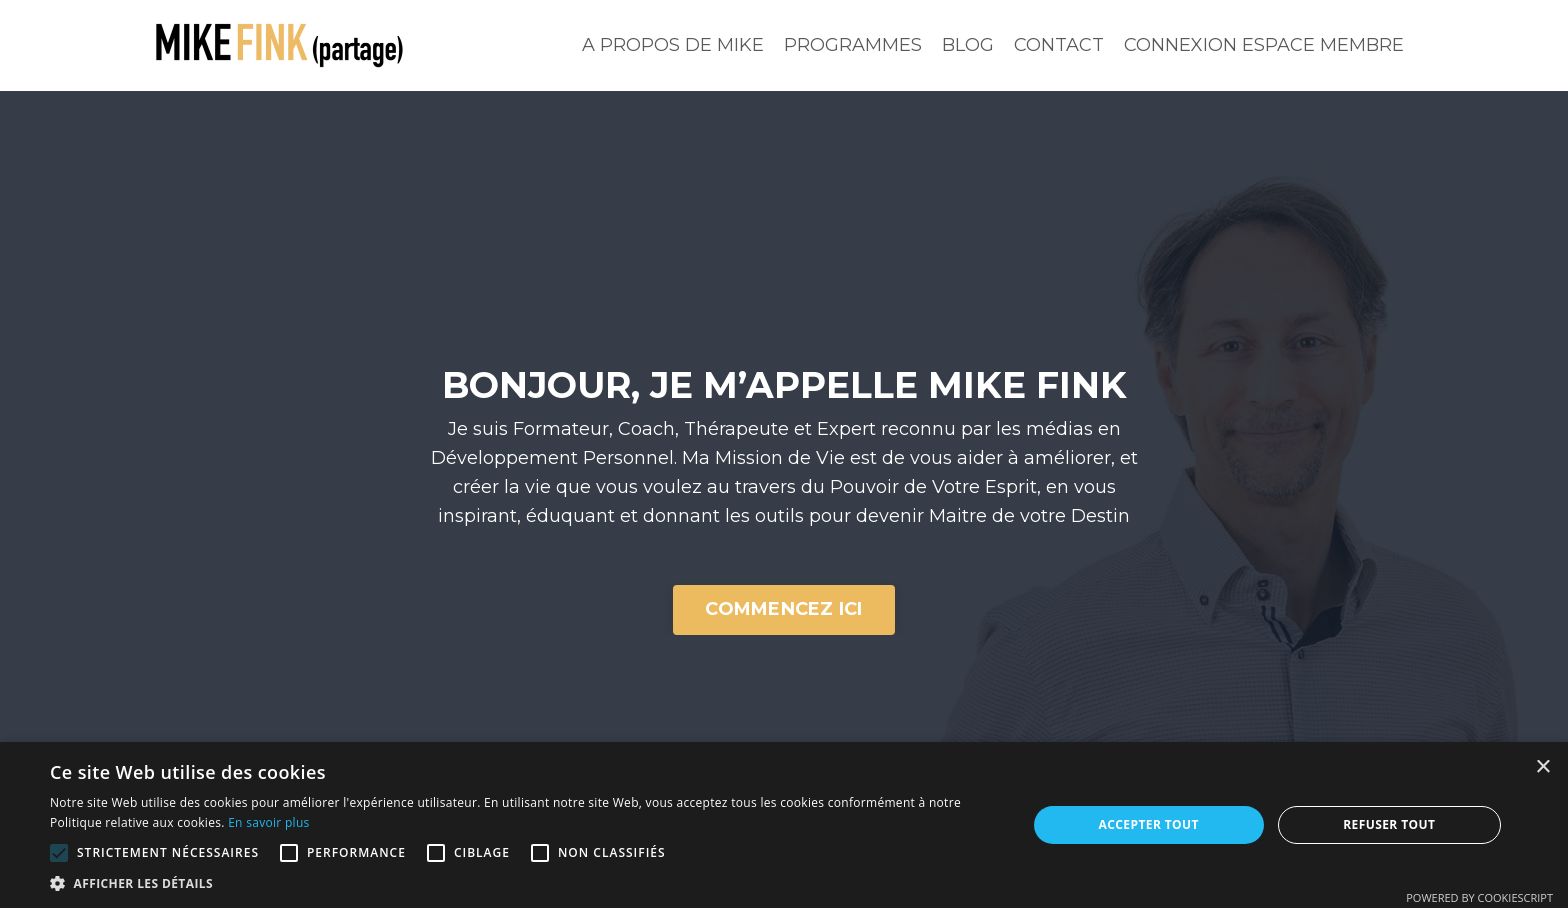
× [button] (1542, 767)
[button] (59, 853)
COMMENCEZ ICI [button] (783, 609)
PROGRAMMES (853, 45)
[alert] (784, 825)
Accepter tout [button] (1149, 824)
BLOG (968, 45)
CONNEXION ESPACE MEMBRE (1264, 45)
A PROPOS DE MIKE (673, 45)
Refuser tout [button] (1389, 824)
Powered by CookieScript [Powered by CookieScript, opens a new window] (1479, 897)
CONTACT (1059, 45)
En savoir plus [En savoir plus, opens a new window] (268, 822)
